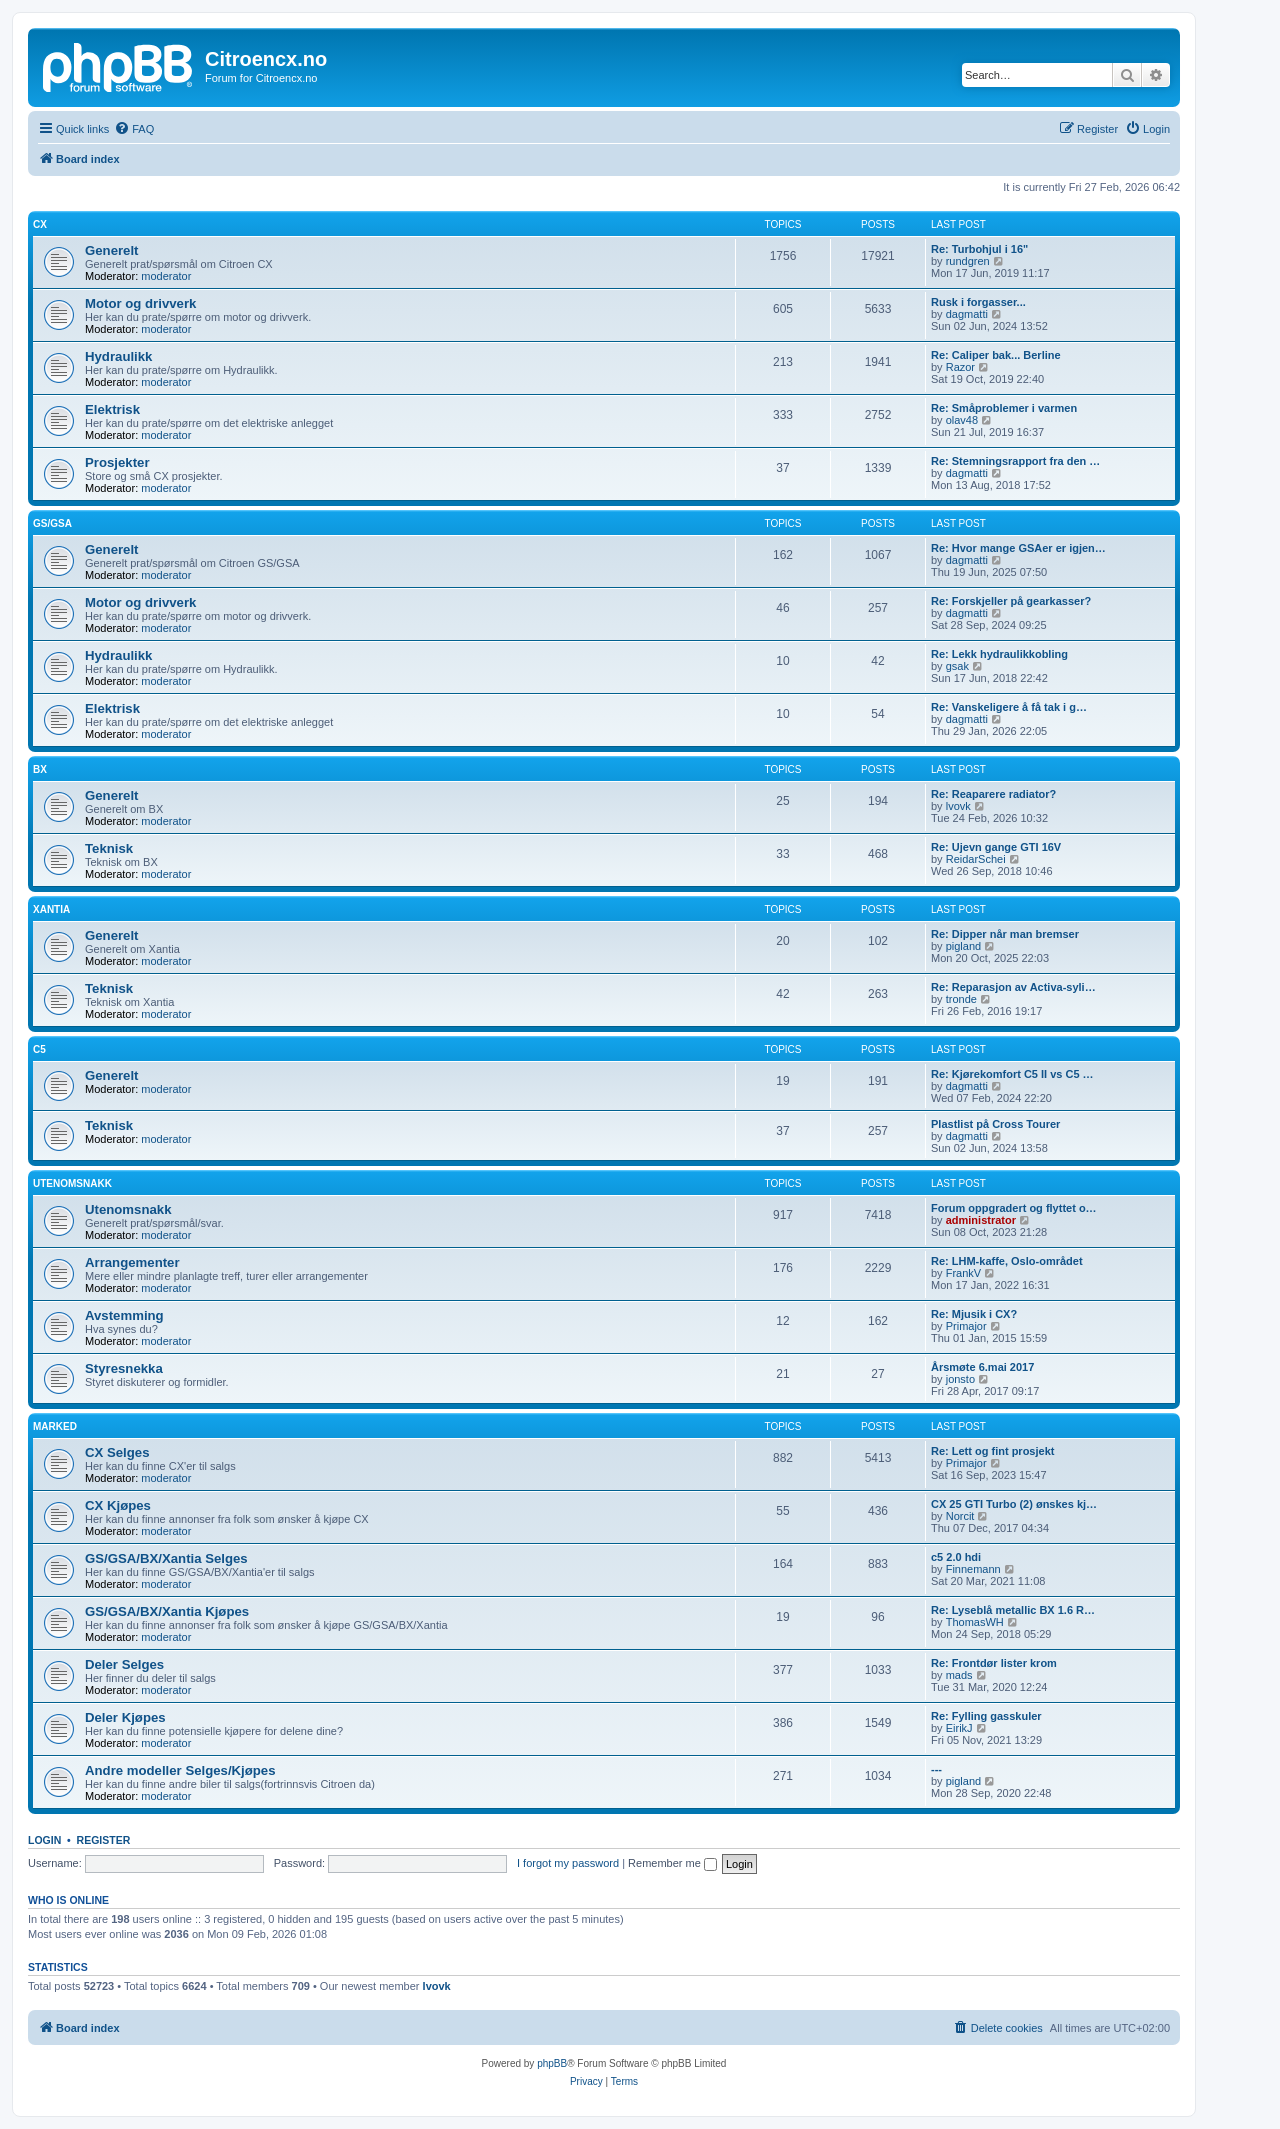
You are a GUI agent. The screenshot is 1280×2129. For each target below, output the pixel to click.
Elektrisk (112, 409)
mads (959, 1675)
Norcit (960, 1516)
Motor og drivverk (140, 303)
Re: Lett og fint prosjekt (992, 1451)
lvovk (958, 806)
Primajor (966, 1326)
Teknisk (109, 848)
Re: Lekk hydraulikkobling (999, 654)
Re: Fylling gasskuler (986, 1716)
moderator (166, 276)
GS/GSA (52, 523)
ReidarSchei (976, 859)
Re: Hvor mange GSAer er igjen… (1018, 548)
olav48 (962, 420)
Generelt (112, 250)
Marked (55, 1426)
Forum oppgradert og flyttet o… (1014, 1208)
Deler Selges (124, 1664)
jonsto (960, 1379)
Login (44, 1840)
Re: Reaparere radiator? (993, 794)
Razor (960, 367)
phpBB (552, 2063)
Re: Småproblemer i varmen (1004, 408)
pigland (963, 946)
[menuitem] (134, 129)
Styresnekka (124, 1368)
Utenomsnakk (72, 1183)
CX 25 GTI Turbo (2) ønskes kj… (1014, 1504)
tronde (961, 999)
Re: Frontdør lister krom (994, 1663)
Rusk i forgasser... (978, 302)
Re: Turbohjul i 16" (979, 249)
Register (104, 1840)
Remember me (672, 1863)
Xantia (51, 909)
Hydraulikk (118, 356)
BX (40, 769)
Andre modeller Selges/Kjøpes (180, 1770)
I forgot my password (568, 1863)
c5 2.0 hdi (956, 1557)
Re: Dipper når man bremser (1005, 934)
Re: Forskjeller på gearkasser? (1011, 601)
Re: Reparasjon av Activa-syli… (1013, 987)
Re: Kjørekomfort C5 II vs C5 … (1012, 1074)
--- (936, 1769)
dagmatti (967, 314)
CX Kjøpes (118, 1505)
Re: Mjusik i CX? (974, 1314)
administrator (981, 1220)
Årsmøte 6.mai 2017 (982, 1367)
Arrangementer (132, 1262)
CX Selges (117, 1452)
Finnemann (973, 1569)
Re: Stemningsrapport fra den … (1015, 461)
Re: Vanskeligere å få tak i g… (1009, 707)
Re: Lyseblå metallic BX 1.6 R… (1013, 1610)
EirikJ (959, 1728)
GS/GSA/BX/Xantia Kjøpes (167, 1611)
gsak (957, 666)
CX (40, 224)
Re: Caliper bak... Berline (996, 355)
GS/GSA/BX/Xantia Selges (166, 1558)
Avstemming (124, 1315)
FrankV (963, 1273)
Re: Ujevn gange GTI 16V (996, 847)
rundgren (968, 261)
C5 (39, 1049)
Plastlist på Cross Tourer (995, 1124)
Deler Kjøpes (125, 1717)
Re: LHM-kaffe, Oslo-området (1007, 1261)
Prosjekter (117, 462)
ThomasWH (975, 1622)
